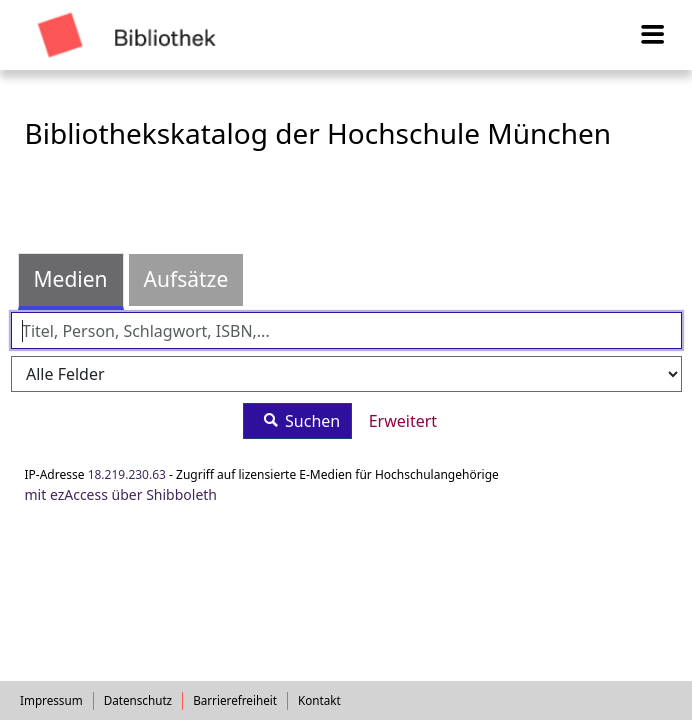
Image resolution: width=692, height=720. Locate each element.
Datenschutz (138, 700)
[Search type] (346, 374)
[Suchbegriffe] (346, 330)
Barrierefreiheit (235, 700)
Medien (71, 279)
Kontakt (319, 700)
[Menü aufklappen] (653, 35)
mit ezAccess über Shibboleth (121, 494)
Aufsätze (186, 279)
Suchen (297, 420)
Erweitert (403, 421)
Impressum (51, 700)
